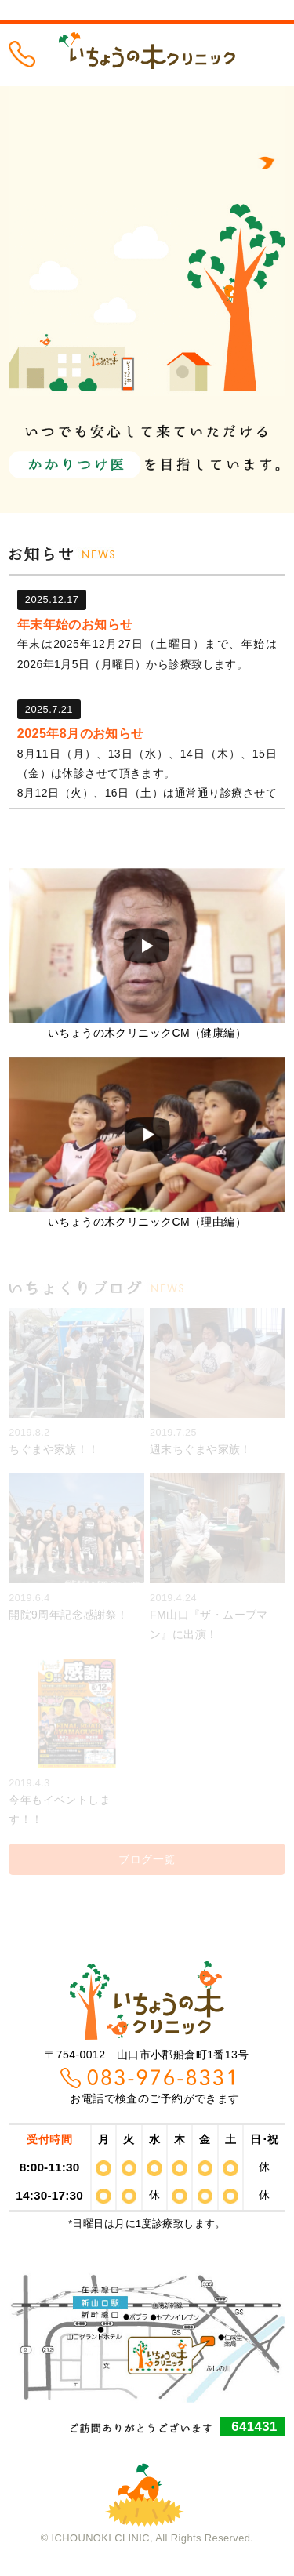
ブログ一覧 (146, 1859)
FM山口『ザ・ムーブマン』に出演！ (217, 1556)
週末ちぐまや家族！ (217, 1381)
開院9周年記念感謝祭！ (76, 1547)
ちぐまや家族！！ (76, 1381)
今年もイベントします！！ (76, 1742)
